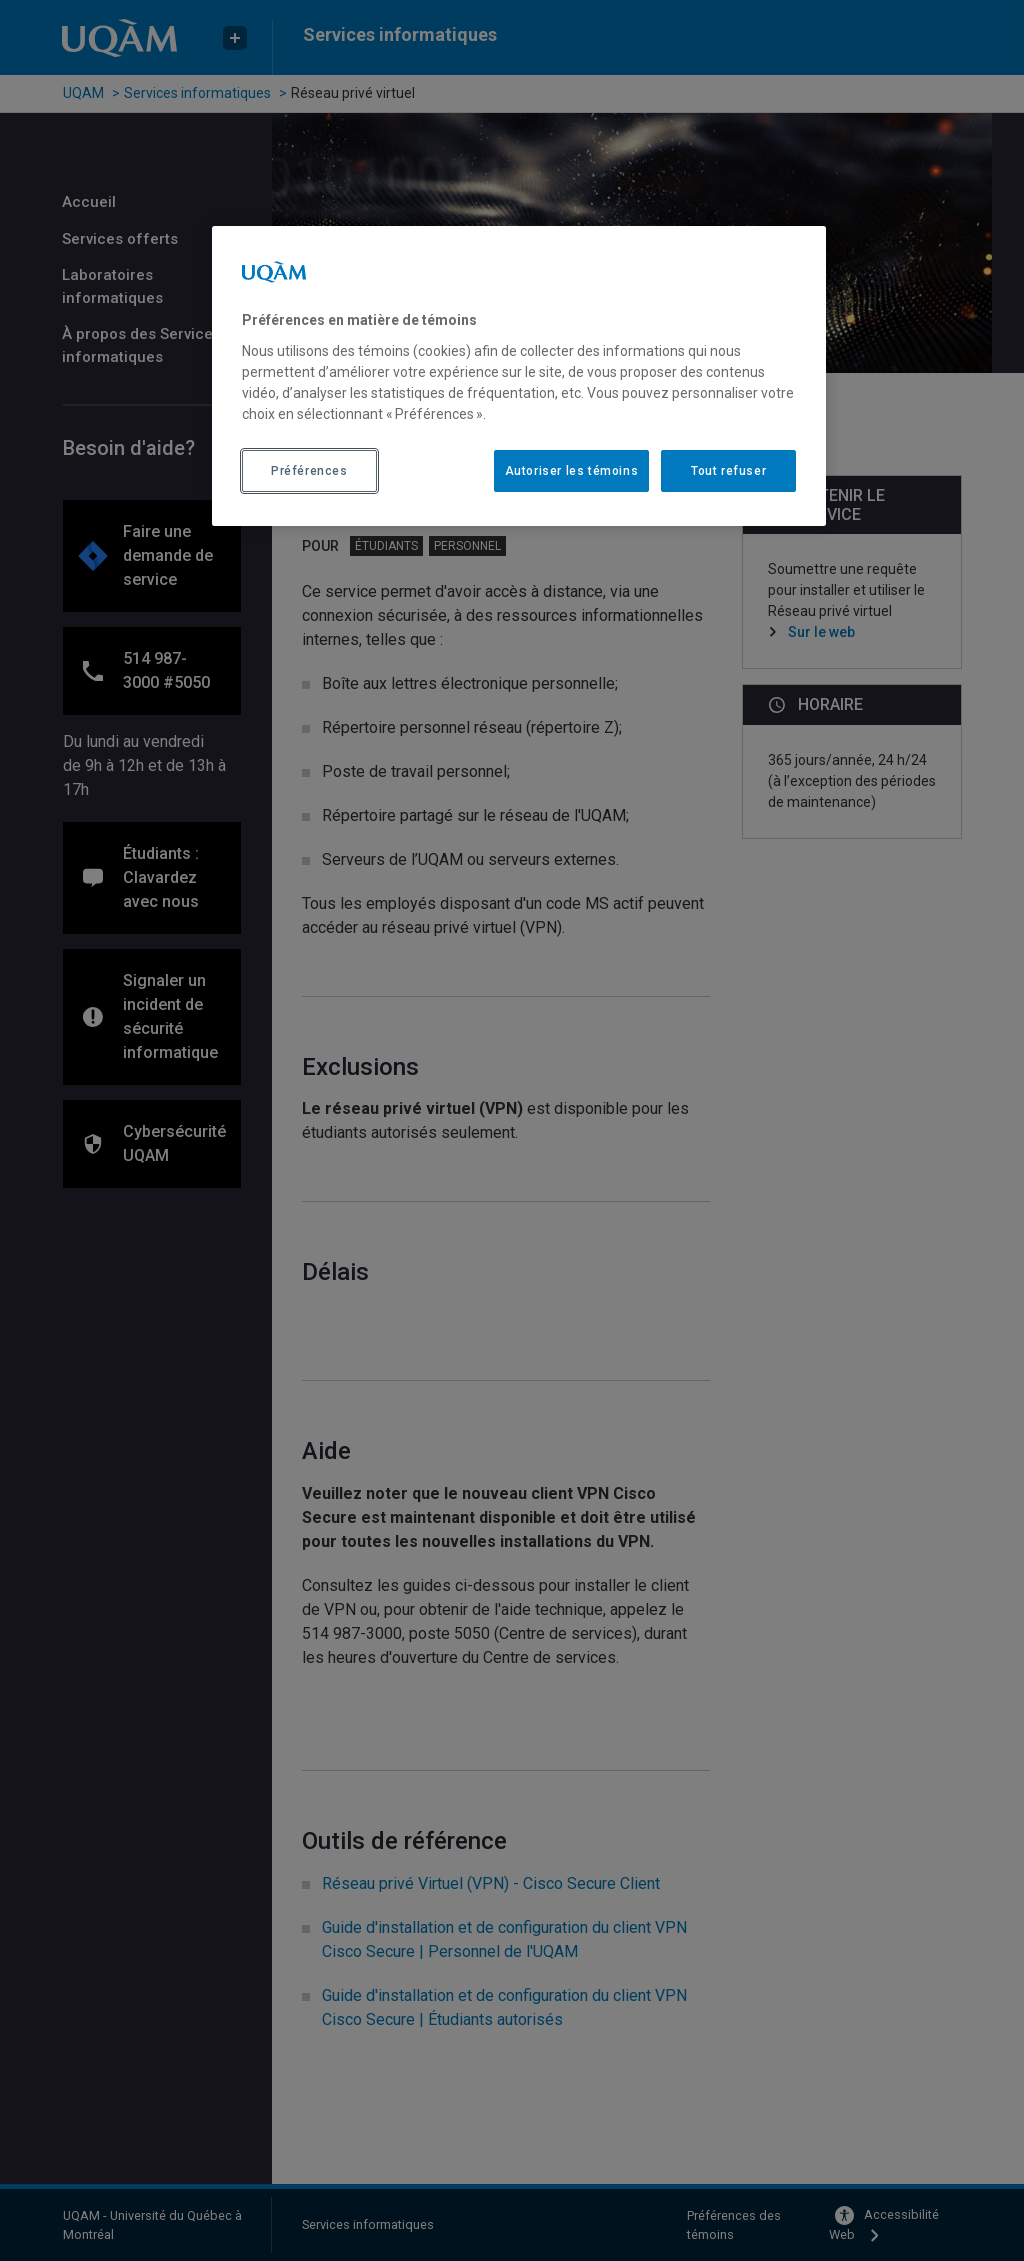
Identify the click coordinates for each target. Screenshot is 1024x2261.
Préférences (309, 471)
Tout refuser (728, 471)
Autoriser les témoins (572, 471)
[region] (519, 376)
